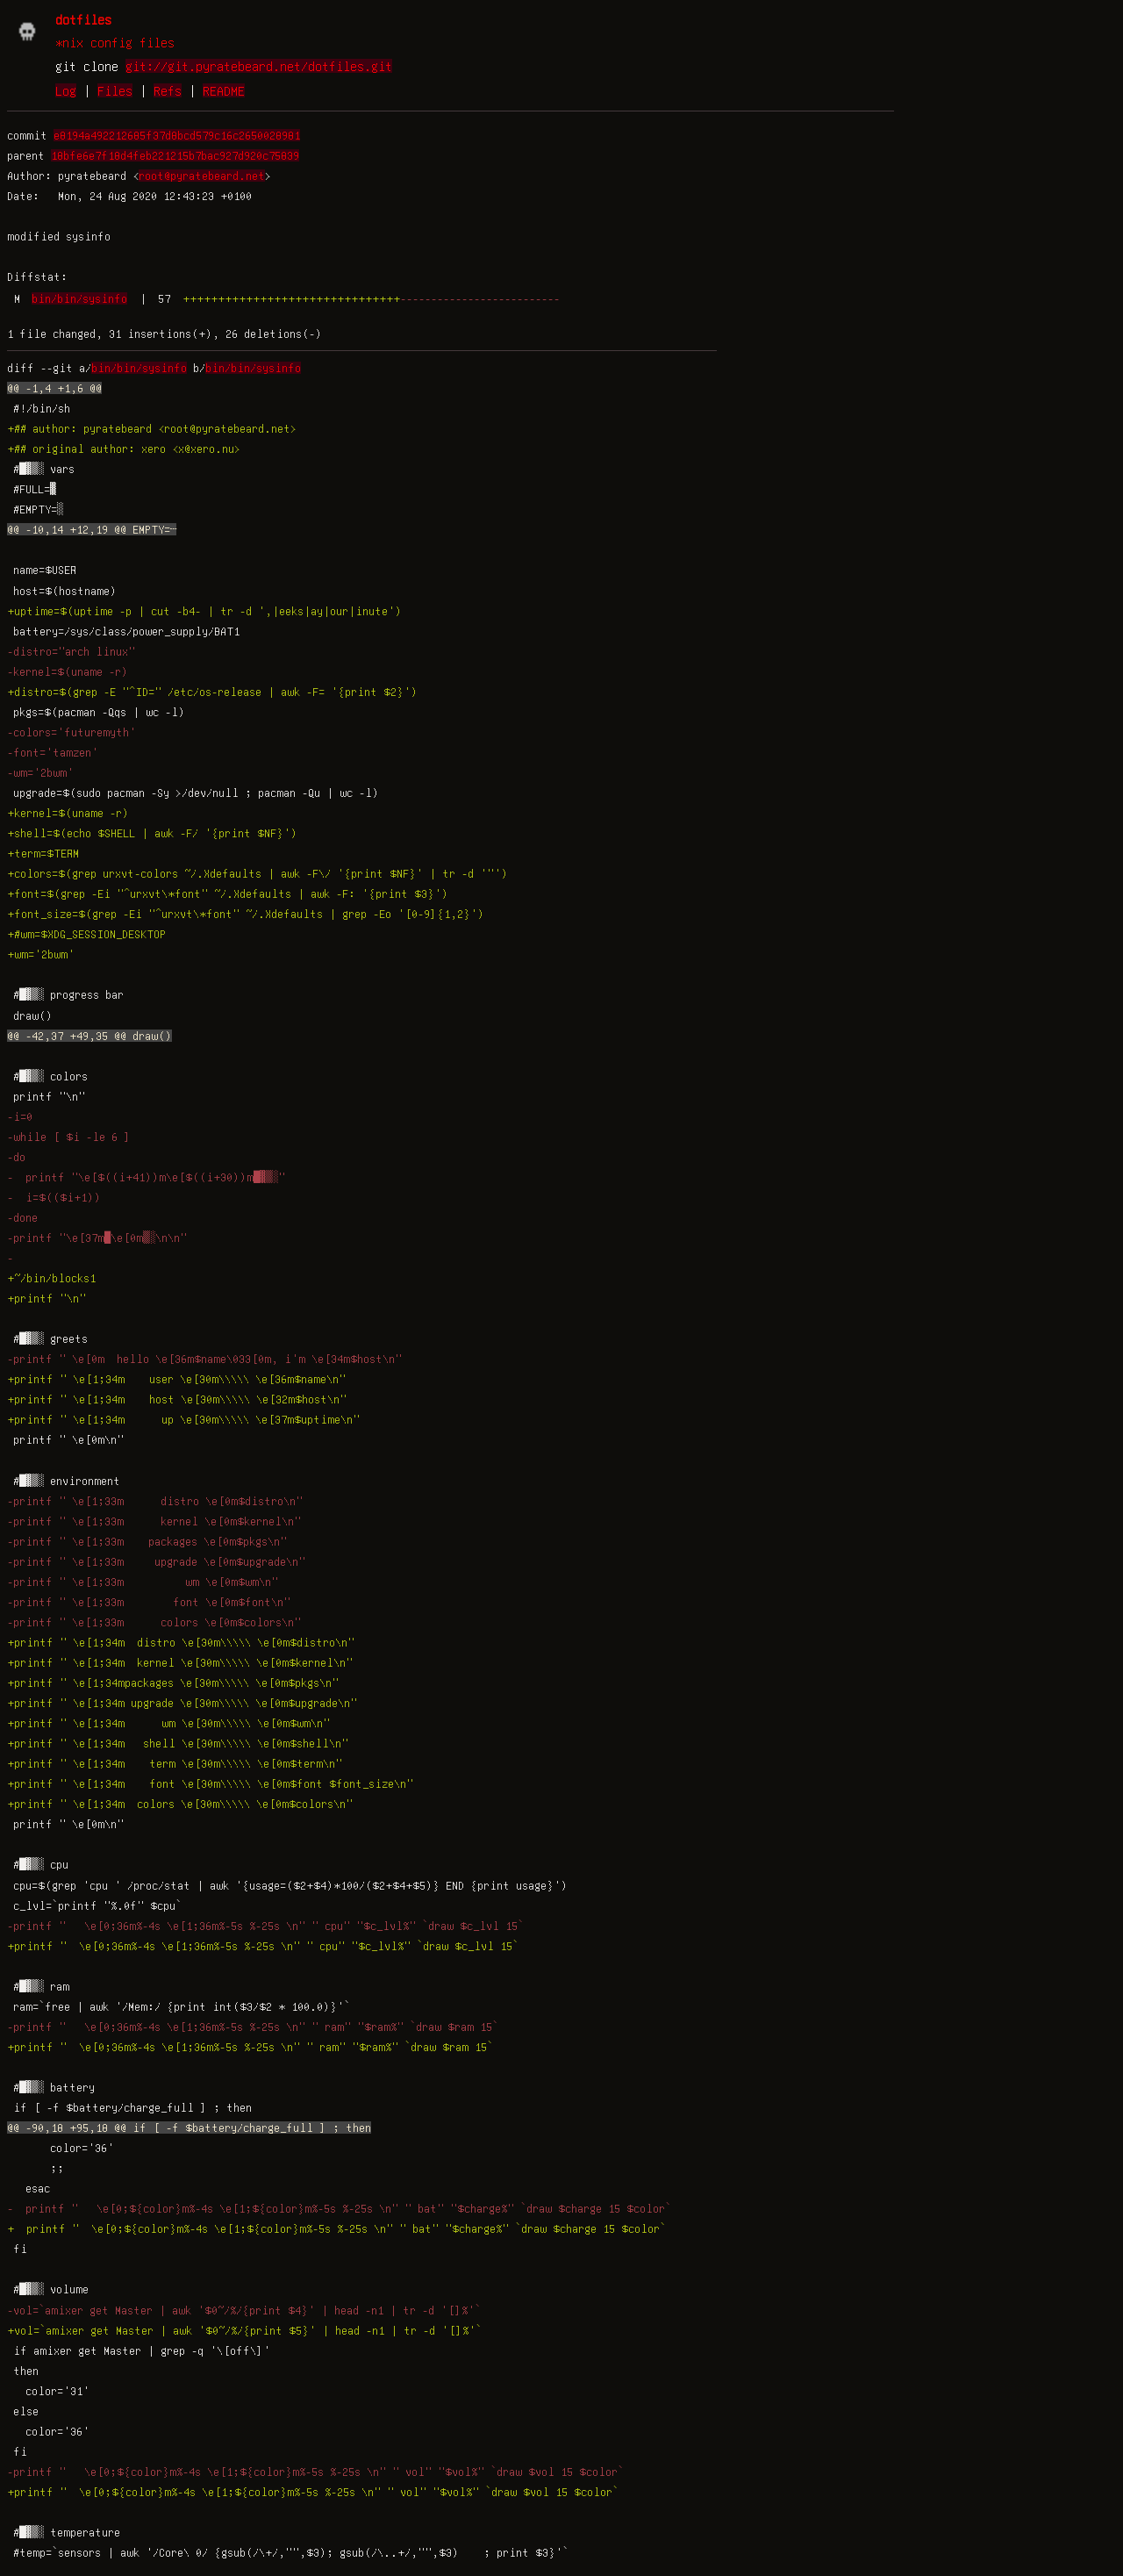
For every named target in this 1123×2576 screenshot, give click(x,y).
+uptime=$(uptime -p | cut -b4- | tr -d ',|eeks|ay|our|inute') (204, 611)
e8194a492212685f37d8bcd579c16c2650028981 (177, 135)
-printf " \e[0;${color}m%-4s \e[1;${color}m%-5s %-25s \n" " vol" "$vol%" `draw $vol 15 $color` (318, 2471)
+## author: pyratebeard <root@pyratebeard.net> (152, 428)
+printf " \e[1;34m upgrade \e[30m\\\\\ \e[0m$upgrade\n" (182, 1703)
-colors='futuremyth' (71, 732)
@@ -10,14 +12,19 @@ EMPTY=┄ (91, 529)
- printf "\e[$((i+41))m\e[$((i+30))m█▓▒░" (146, 1177)
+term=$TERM (43, 853)
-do (16, 1157)
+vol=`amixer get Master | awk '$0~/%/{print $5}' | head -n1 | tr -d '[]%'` (244, 2330)
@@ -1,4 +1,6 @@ (54, 388)
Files (114, 90)
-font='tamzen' (52, 752)
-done (22, 1217)
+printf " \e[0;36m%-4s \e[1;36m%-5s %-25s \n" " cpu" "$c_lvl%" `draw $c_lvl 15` (266, 1946)
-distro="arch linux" (71, 651)
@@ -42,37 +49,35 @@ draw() (89, 1036)
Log (65, 90)
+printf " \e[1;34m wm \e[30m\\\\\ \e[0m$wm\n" (168, 1723)
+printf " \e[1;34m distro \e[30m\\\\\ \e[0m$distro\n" (180, 1642)
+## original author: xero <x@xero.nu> (123, 448)
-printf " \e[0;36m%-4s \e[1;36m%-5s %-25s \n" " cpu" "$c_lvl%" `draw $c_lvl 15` (268, 1925)
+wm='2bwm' (41, 954)
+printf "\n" (46, 1298)
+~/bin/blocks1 (51, 1278)
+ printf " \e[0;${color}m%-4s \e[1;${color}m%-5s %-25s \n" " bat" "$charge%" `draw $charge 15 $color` (336, 2228)
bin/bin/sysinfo (79, 298)
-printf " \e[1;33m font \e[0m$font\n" (148, 1602)
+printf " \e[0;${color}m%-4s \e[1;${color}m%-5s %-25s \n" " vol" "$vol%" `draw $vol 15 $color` (316, 2492)
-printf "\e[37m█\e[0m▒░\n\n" (97, 1237)
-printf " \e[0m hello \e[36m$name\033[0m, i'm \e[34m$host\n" (204, 1359)
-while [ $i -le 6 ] (69, 1136)
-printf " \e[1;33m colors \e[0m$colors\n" (154, 1622)
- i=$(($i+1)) (54, 1197)
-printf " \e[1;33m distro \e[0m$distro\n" (155, 1501)
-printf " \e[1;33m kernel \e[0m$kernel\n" (154, 1521)
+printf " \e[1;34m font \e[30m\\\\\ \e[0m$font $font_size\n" (210, 1783)
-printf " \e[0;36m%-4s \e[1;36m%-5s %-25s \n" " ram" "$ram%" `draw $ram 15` (255, 2026)
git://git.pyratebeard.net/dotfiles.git (258, 66)
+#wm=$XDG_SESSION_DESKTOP (86, 934)
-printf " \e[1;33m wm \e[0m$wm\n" (142, 1581)
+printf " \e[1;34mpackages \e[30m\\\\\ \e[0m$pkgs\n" (173, 1682)
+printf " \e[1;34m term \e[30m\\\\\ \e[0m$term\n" (174, 1763)
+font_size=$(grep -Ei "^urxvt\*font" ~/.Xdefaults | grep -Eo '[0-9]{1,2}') (245, 914)
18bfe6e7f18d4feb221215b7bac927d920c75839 (175, 155)
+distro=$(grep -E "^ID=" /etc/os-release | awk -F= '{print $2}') (212, 691)
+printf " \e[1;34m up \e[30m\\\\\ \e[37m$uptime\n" (183, 1419)
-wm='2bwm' (40, 772)
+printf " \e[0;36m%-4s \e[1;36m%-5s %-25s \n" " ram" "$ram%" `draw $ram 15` (253, 2047)
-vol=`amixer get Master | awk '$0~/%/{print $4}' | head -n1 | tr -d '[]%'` (244, 2310)
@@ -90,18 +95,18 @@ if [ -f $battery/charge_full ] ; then (189, 2127)
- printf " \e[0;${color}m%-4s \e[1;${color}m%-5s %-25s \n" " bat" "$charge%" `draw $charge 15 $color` (339, 2208)
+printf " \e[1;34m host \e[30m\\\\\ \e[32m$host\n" (177, 1399)
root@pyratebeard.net (202, 175)
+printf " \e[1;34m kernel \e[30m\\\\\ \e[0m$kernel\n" (180, 1662)
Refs (168, 90)
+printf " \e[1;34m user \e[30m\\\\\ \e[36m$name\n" (176, 1379)
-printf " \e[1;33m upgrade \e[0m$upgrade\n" (156, 1561)
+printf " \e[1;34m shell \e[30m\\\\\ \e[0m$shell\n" (177, 1743)
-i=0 (19, 1116)
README (224, 90)
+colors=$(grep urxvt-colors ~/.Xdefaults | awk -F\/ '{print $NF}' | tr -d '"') (257, 873)
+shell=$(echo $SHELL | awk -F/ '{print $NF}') (152, 833)
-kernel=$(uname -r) (67, 671)
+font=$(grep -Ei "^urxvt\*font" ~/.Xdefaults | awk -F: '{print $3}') (227, 893)
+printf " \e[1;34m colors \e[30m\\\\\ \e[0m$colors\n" (180, 1803)
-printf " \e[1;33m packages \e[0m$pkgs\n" (147, 1541)
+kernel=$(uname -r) (68, 813)
